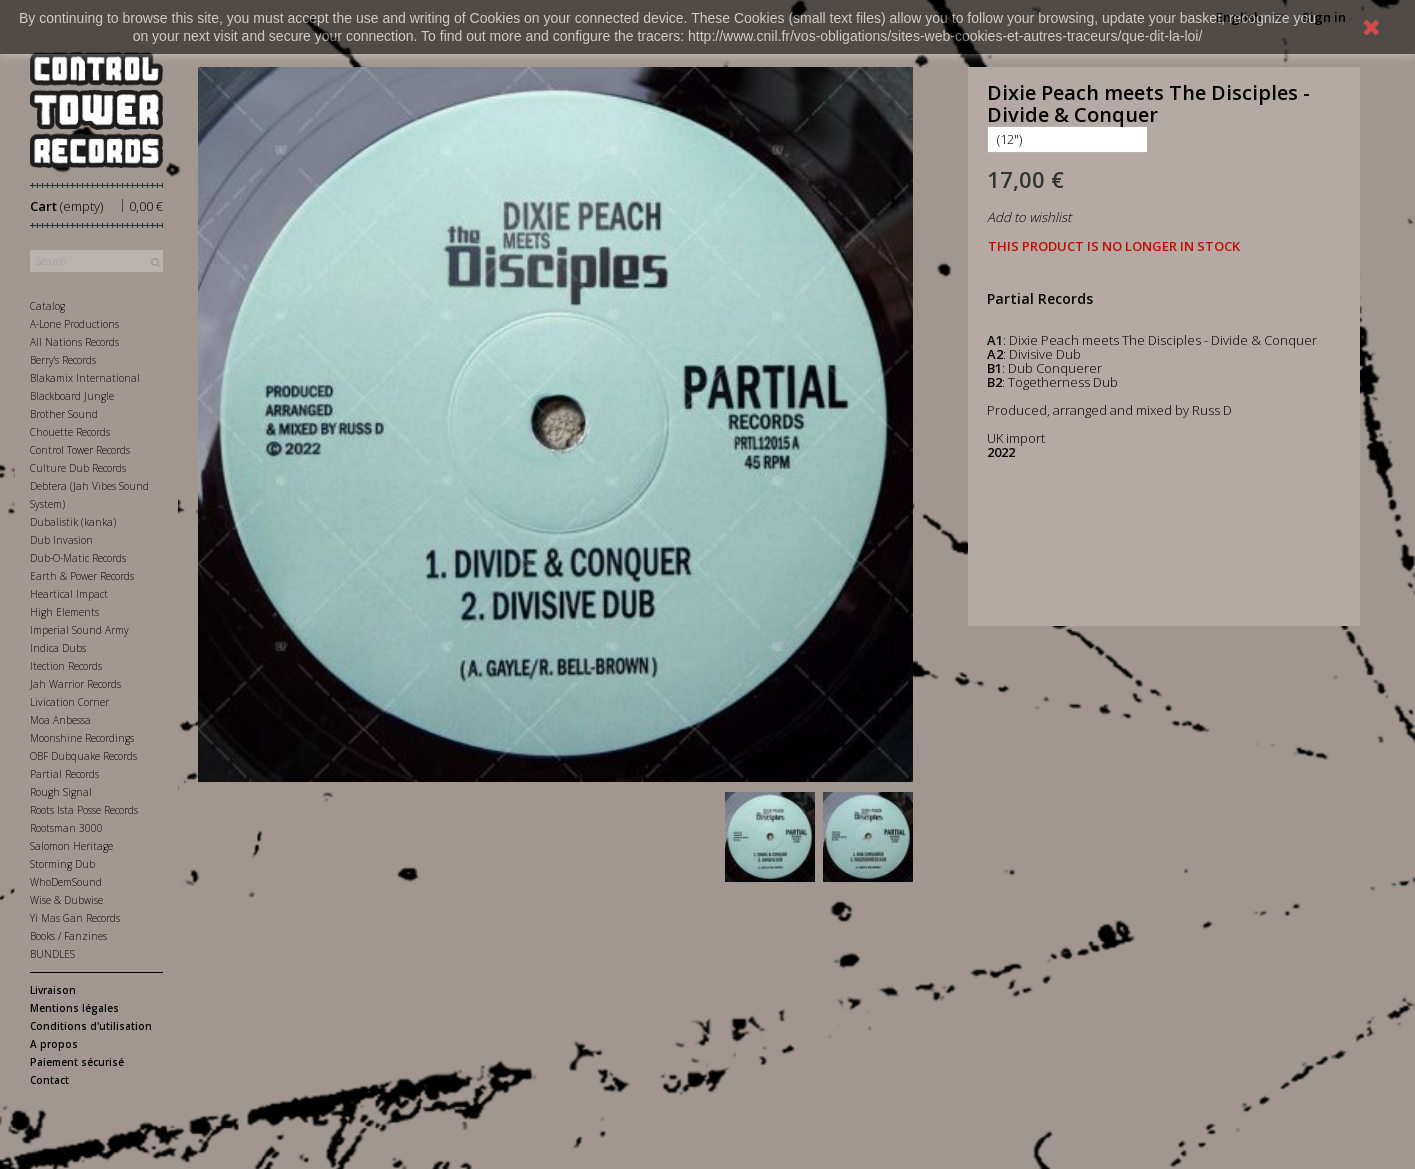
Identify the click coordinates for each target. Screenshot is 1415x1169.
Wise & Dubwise (66, 900)
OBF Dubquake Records (83, 756)
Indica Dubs (58, 648)
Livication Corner (69, 702)
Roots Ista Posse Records (84, 810)
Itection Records (66, 666)
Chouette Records (70, 432)
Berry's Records (63, 360)
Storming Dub (62, 864)
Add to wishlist (1029, 217)
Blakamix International (85, 378)
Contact (49, 1080)
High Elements (64, 612)
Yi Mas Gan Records (75, 918)
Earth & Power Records (82, 576)
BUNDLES (52, 954)
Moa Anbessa (60, 720)
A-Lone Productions (74, 324)
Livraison (53, 990)
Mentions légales (74, 1008)
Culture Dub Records (78, 468)
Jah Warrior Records (75, 684)
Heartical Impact (69, 594)
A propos (54, 1044)
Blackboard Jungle (72, 396)
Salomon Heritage (71, 846)
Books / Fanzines (68, 936)
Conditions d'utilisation (91, 1026)
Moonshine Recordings (82, 738)
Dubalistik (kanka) (73, 522)
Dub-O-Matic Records (78, 558)
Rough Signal (61, 792)
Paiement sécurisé (77, 1062)
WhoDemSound (66, 882)
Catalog (47, 306)
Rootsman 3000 (66, 828)
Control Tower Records (80, 450)
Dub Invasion (61, 540)
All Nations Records (74, 342)
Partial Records (64, 774)
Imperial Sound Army (79, 630)
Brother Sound (64, 414)
